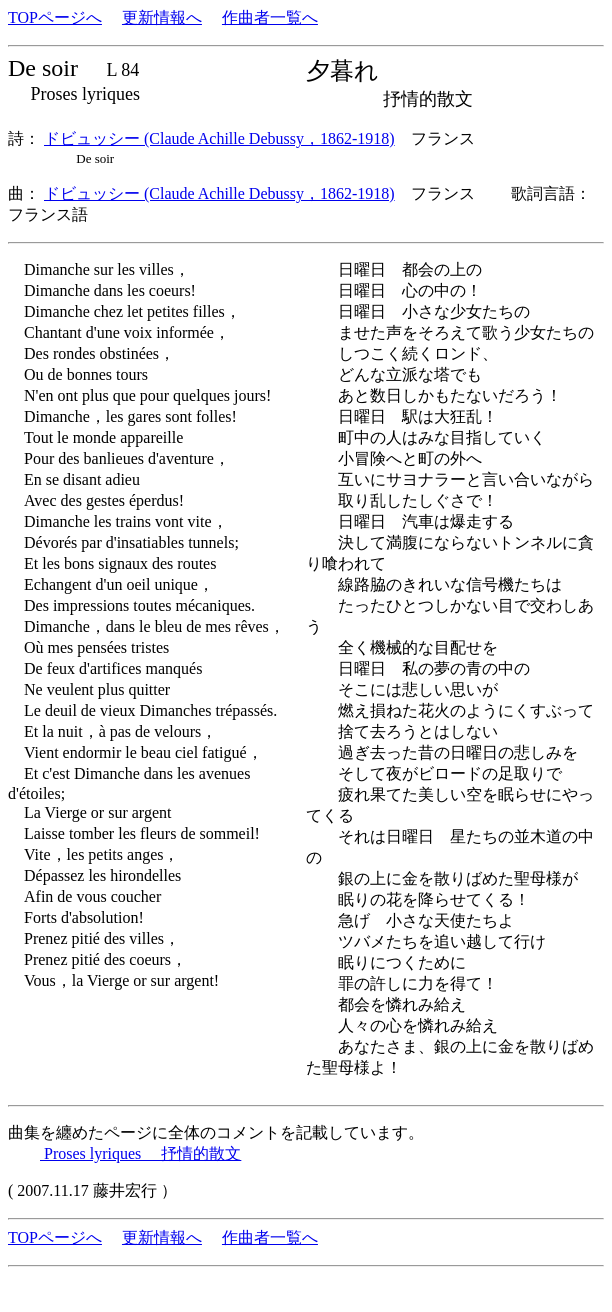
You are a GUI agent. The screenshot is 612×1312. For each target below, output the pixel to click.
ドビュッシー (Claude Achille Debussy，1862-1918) (219, 138)
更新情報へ (162, 17)
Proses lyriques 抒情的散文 (140, 1153)
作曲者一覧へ (270, 17)
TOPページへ (55, 17)
